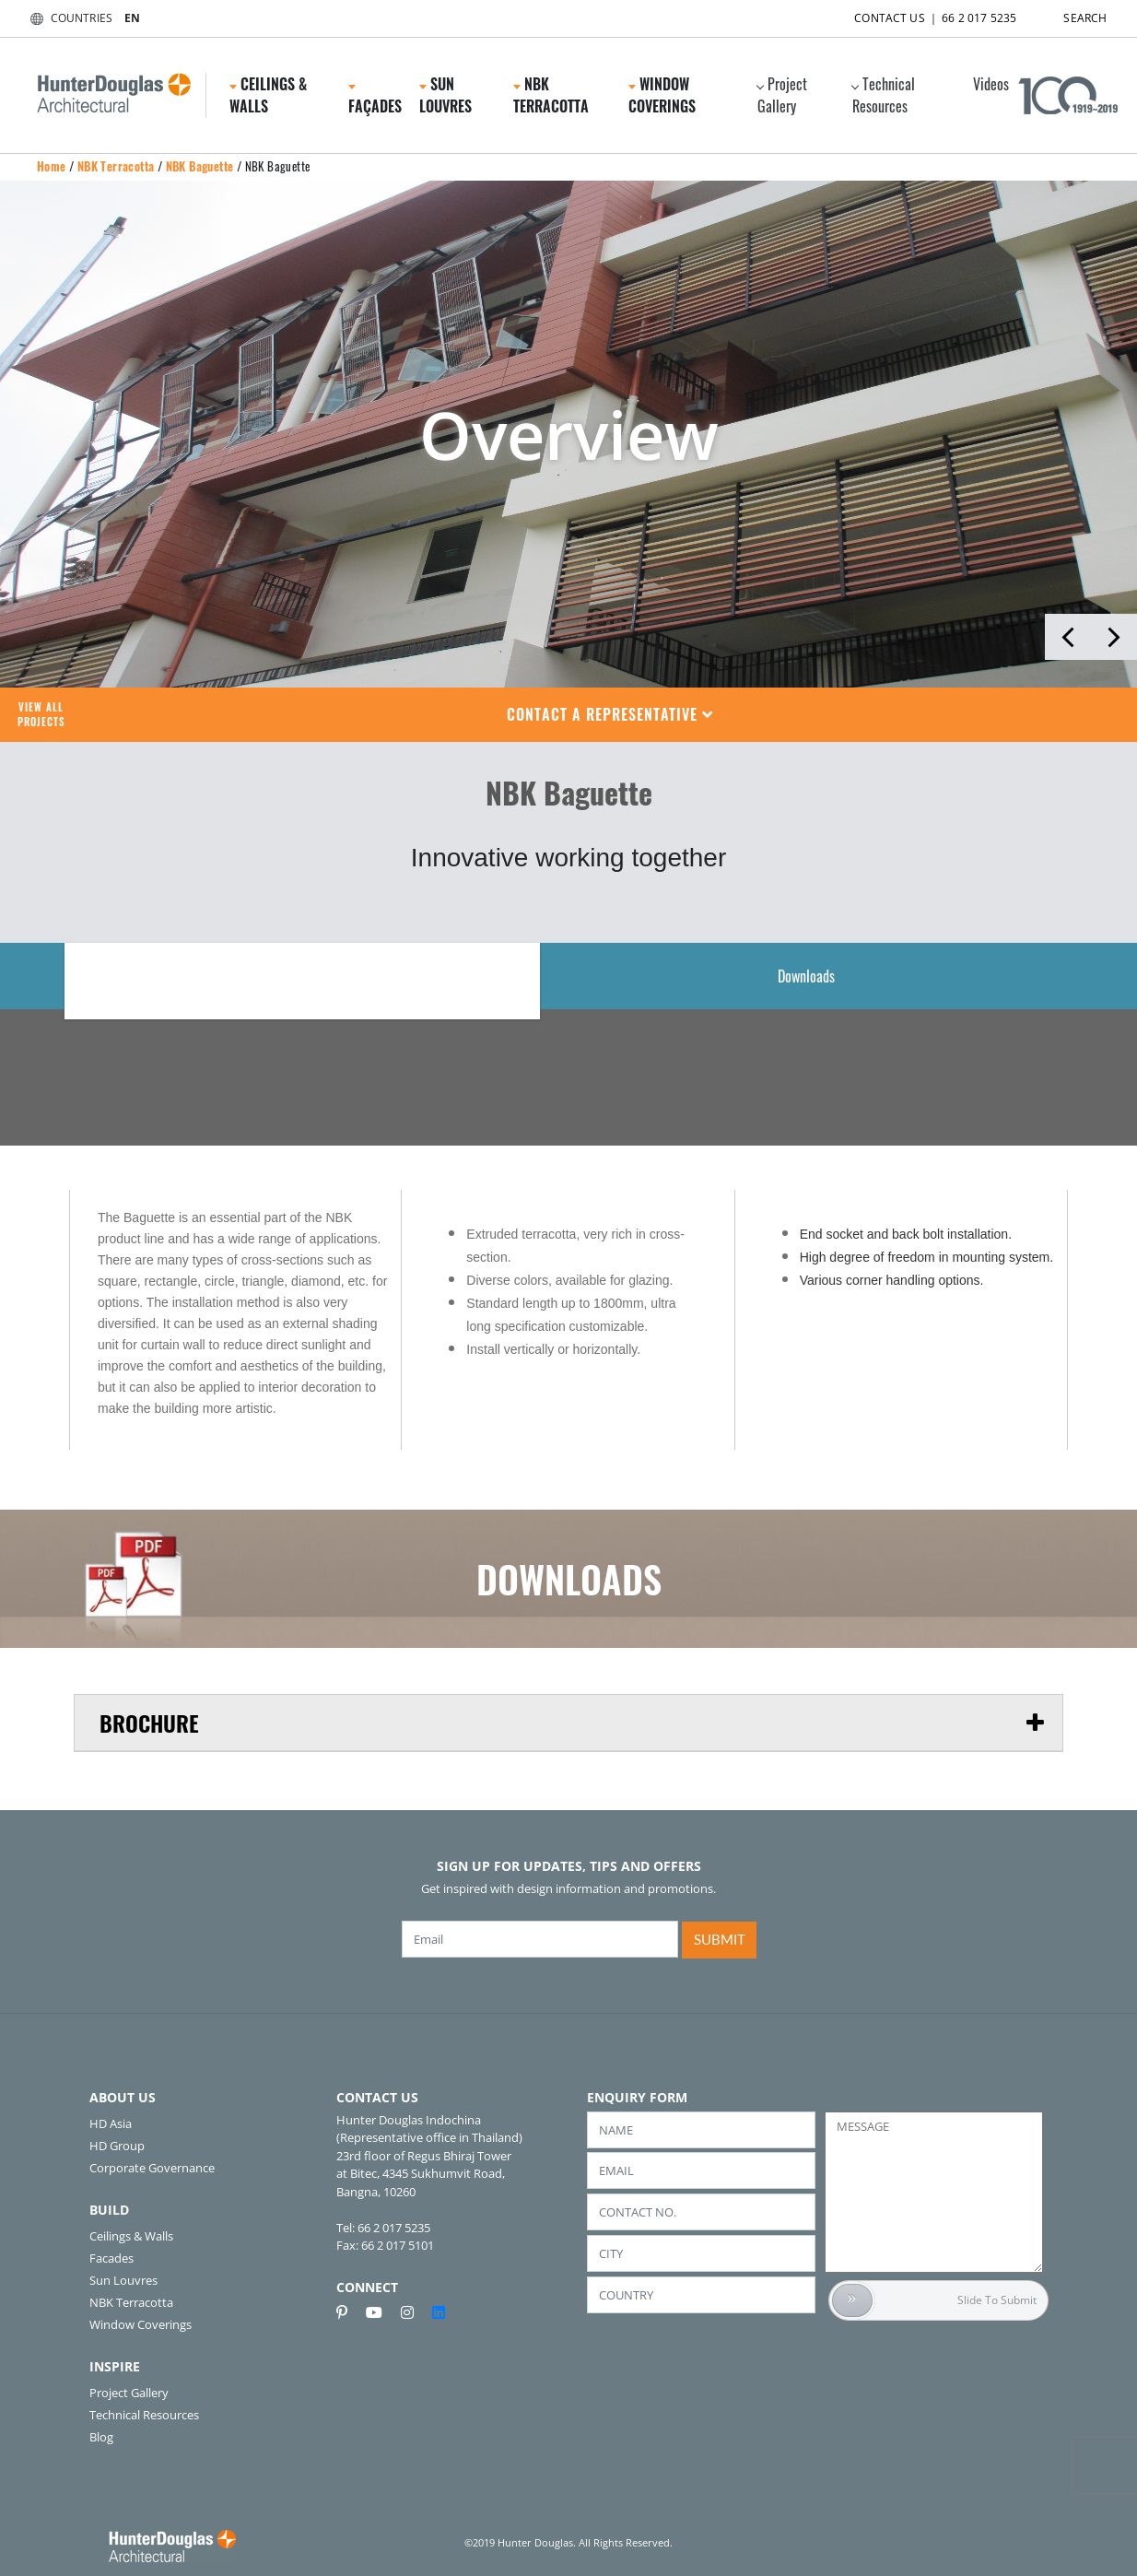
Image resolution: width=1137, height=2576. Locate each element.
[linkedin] (438, 2312)
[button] (610, 715)
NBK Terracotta (551, 95)
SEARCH (1069, 14)
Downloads (806, 976)
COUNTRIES (67, 18)
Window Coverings (662, 95)
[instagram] (414, 2312)
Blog (101, 2437)
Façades (375, 101)
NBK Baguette (200, 166)
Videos (991, 84)
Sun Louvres (445, 95)
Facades (111, 2258)
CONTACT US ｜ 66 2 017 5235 (919, 14)
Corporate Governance (152, 2167)
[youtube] (381, 2312)
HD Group (117, 2145)
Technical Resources (883, 95)
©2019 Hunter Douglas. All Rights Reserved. (568, 2542)
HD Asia (110, 2123)
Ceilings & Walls (268, 95)
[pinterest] (349, 2312)
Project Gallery (781, 95)
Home (51, 166)
